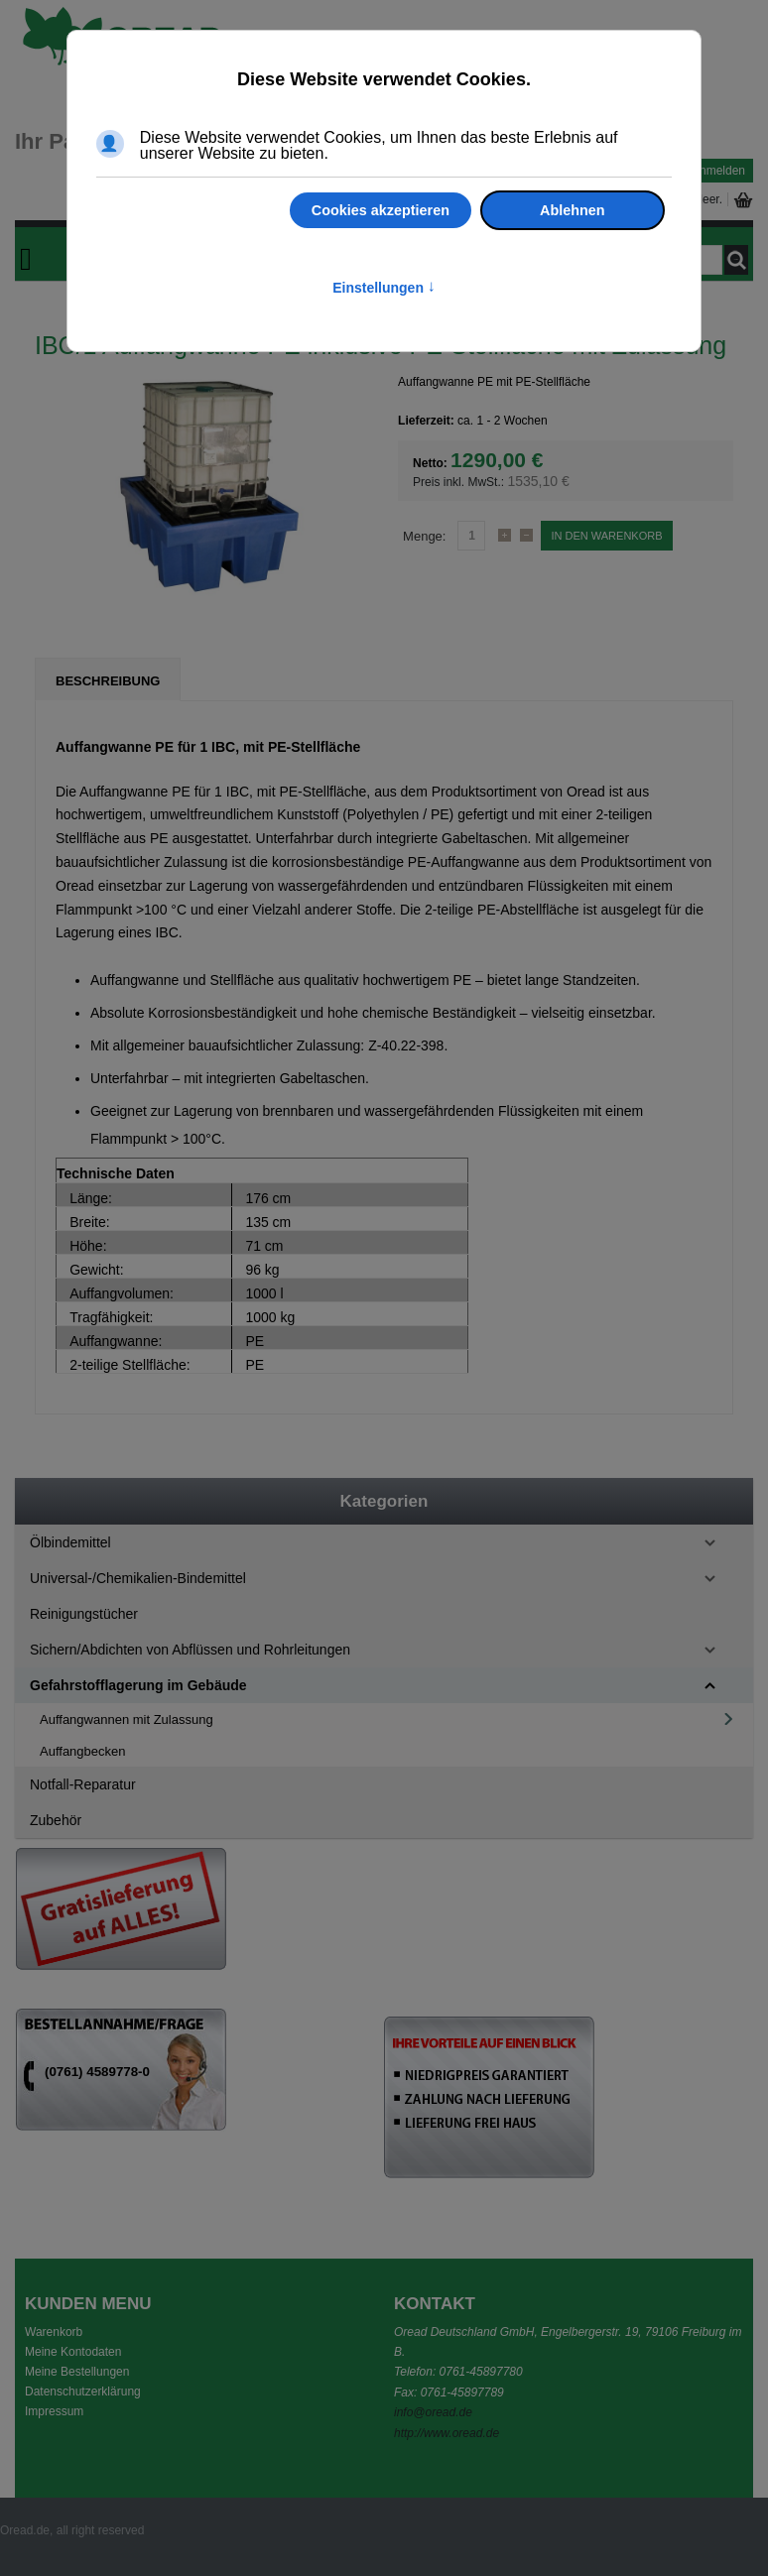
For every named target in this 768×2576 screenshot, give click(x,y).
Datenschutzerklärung (83, 2391)
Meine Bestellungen (77, 2372)
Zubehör (55, 1820)
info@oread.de (433, 2412)
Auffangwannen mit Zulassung (126, 1719)
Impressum (54, 2411)
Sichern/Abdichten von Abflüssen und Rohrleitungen (190, 1649)
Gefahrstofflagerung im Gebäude (138, 1685)
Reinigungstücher (84, 1614)
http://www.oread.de (446, 2433)
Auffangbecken (83, 1751)
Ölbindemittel (70, 1542)
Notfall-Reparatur (83, 1784)
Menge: (424, 536)
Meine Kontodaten (73, 2352)
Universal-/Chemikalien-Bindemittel (138, 1578)
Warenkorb (53, 2332)
